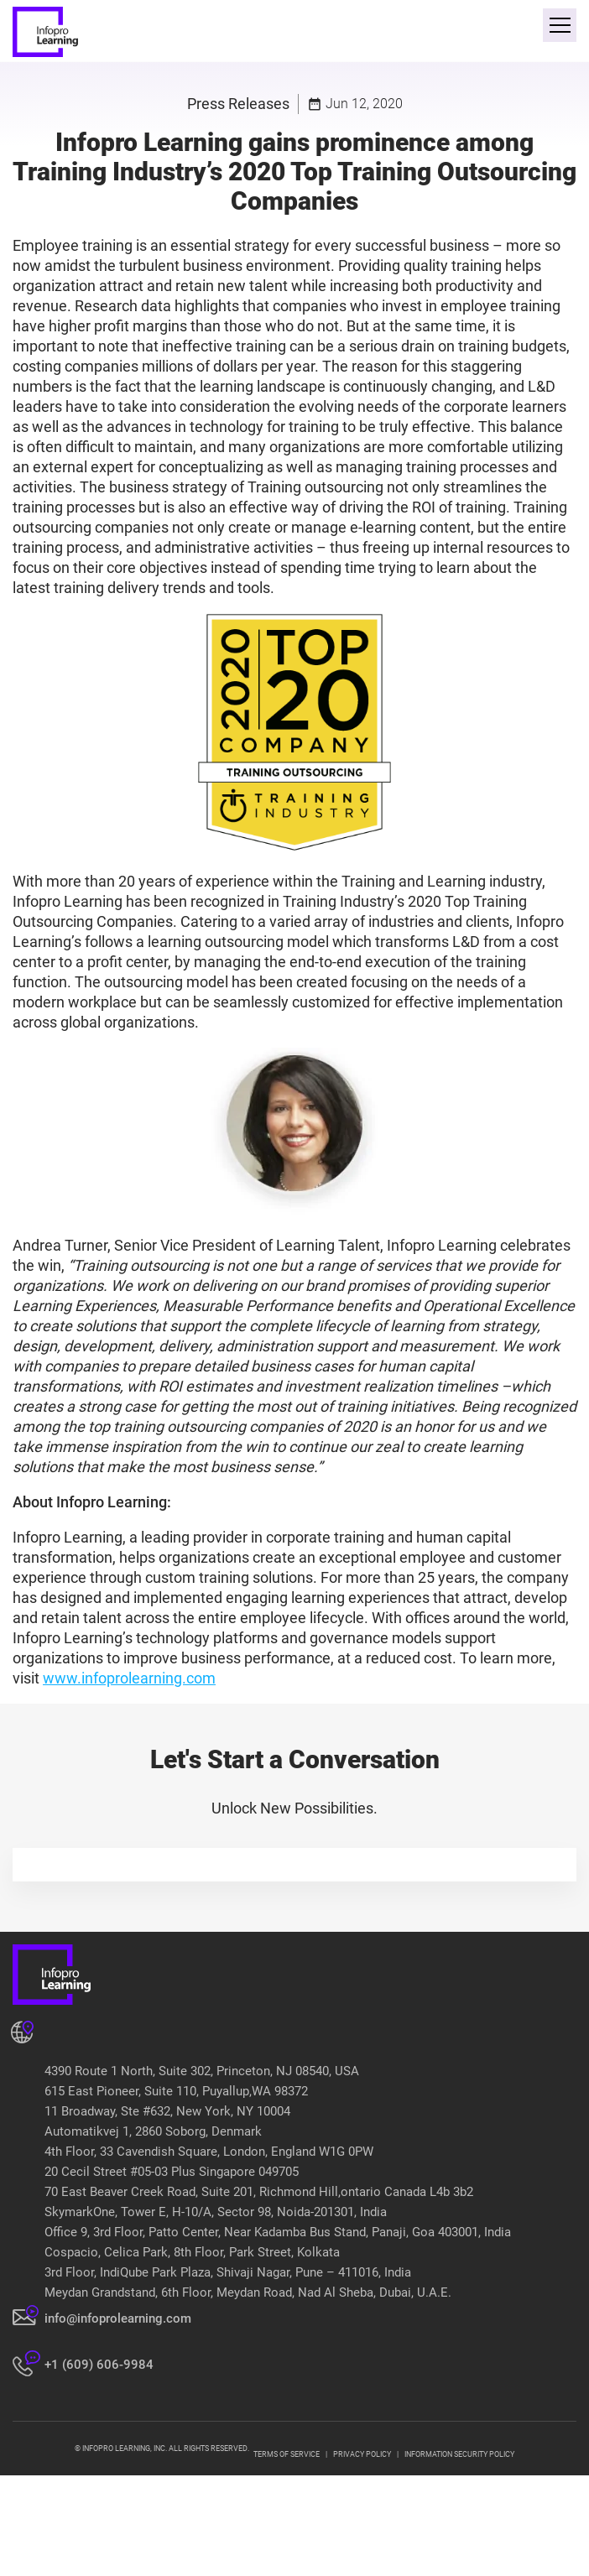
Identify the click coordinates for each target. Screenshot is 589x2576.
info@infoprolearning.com (117, 2318)
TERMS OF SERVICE (286, 2454)
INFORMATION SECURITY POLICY (459, 2454)
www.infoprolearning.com (129, 1678)
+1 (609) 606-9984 (99, 2364)
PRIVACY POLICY (362, 2454)
